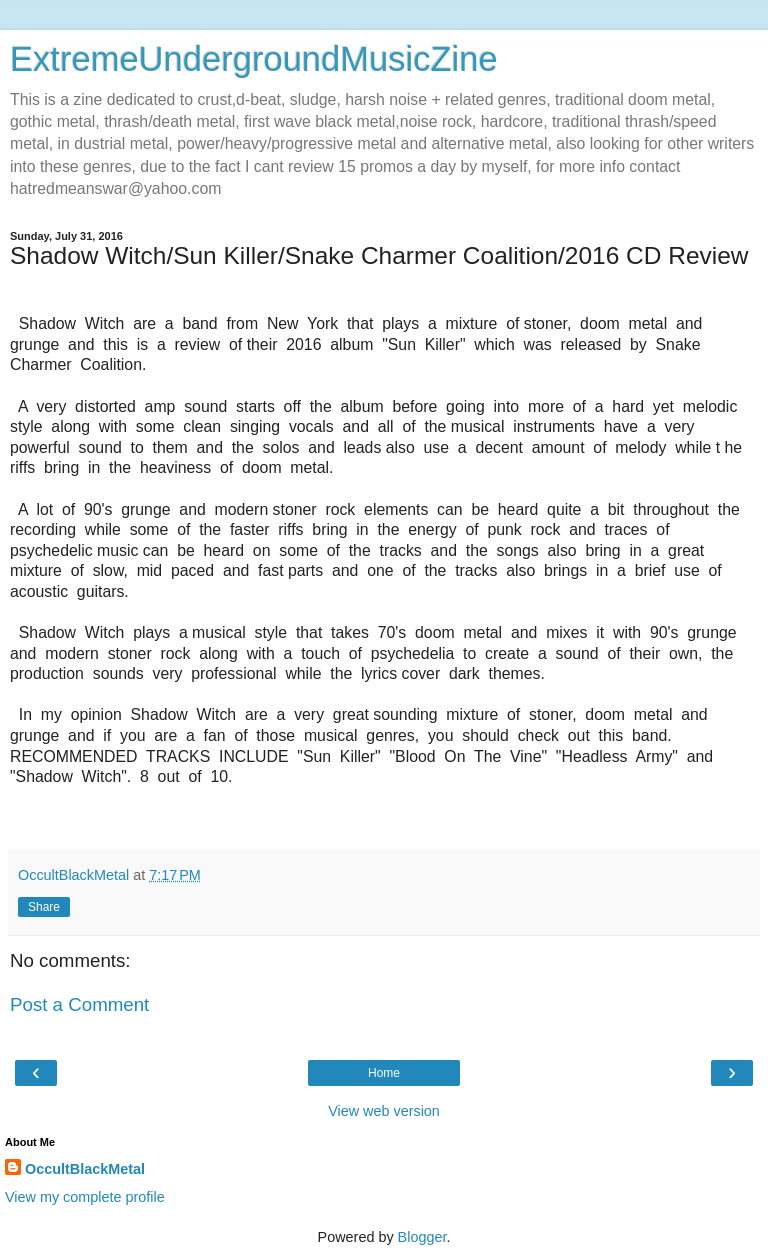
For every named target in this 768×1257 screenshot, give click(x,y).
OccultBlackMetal (85, 1169)
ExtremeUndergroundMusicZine (254, 59)
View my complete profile (85, 1197)
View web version (384, 1111)
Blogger (422, 1237)
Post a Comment (79, 1004)
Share (44, 907)
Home (384, 1073)
